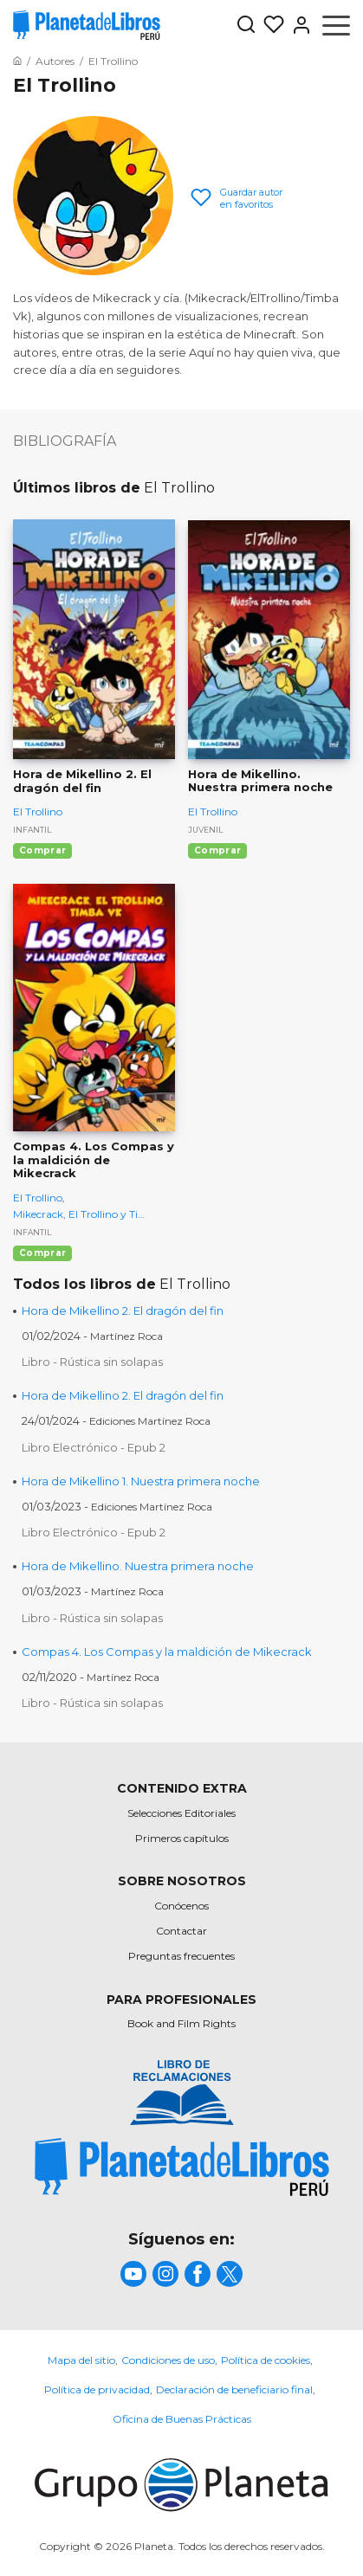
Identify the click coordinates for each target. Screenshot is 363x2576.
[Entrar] (298, 25)
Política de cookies (265, 2360)
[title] (182, 2167)
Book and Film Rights (181, 2023)
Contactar (181, 1930)
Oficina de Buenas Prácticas (182, 2418)
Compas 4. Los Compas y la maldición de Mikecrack (167, 1651)
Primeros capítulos (182, 1838)
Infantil (32, 829)
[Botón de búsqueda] (246, 25)
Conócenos (181, 1905)
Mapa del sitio (81, 2360)
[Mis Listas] (270, 25)
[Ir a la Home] (17, 61)
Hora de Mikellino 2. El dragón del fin (123, 1310)
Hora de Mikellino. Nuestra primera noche (138, 1566)
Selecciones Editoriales (181, 1812)
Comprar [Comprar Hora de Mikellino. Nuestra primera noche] (217, 850)
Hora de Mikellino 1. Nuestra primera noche (141, 1481)
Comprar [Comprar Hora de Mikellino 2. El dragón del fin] (42, 850)
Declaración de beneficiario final (234, 2389)
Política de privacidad (97, 2389)
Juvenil (205, 829)
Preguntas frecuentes (181, 1955)
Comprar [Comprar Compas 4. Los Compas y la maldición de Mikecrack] (42, 1253)
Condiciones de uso (168, 2360)
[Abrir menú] (336, 25)
